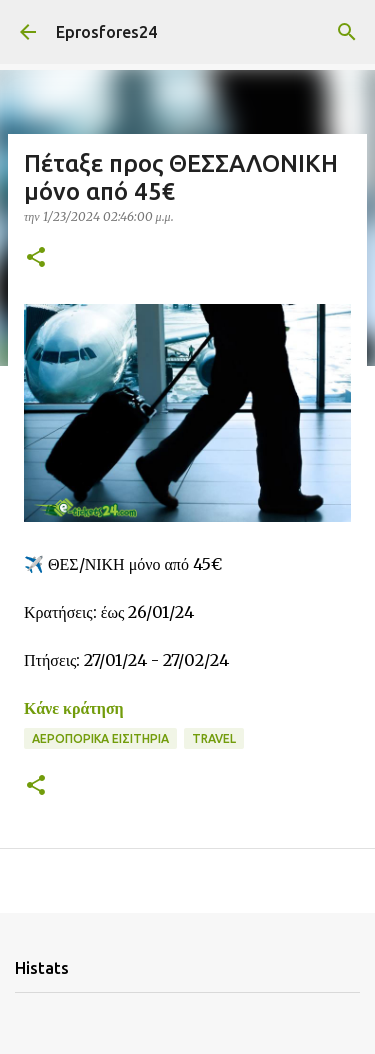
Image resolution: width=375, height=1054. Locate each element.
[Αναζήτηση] (347, 32)
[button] (36, 258)
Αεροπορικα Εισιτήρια (100, 738)
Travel (214, 738)
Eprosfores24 (106, 32)
